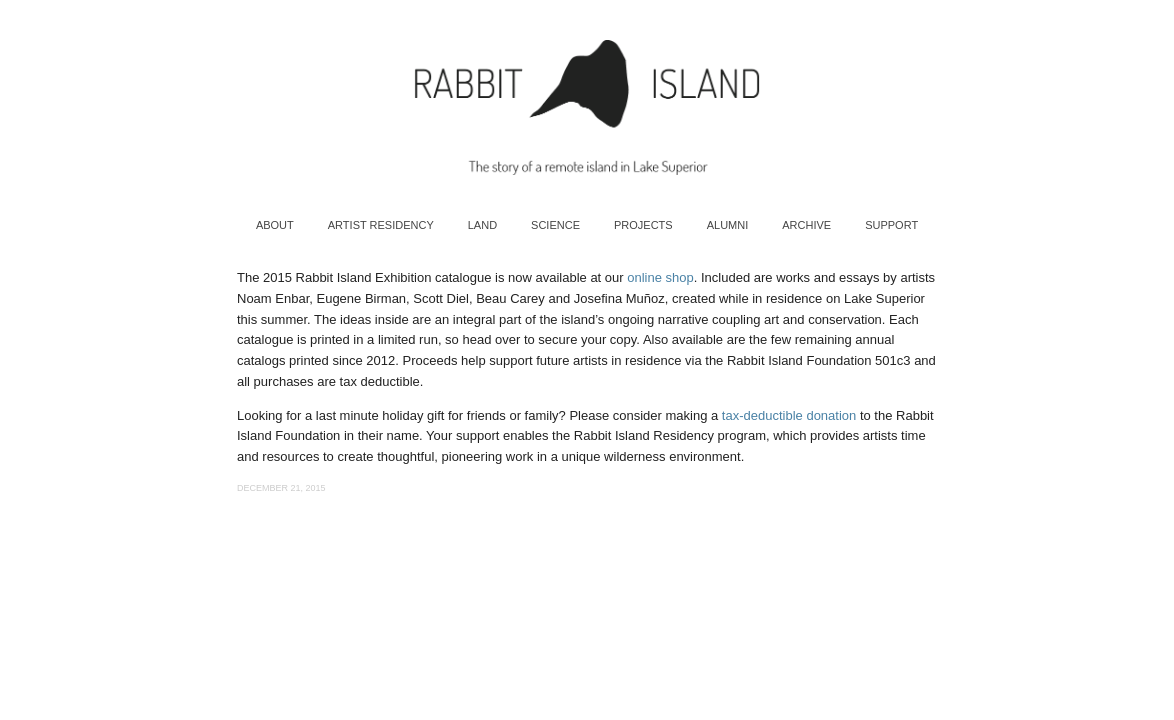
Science (555, 225)
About (275, 225)
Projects (643, 225)
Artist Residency (381, 225)
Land (482, 225)
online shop (660, 277)
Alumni (728, 225)
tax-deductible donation (789, 415)
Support (891, 225)
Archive (806, 225)
